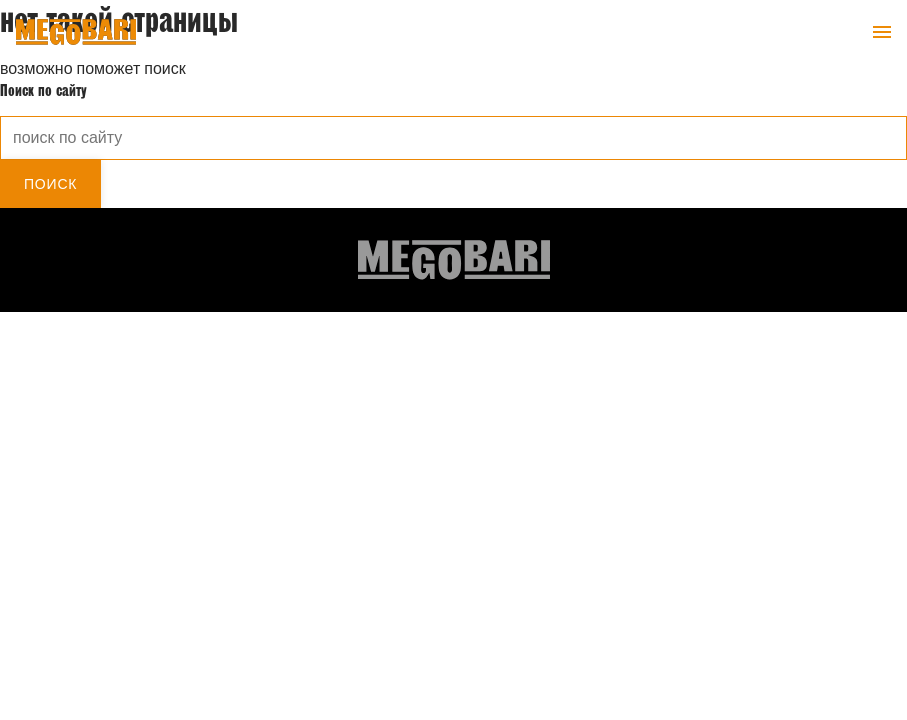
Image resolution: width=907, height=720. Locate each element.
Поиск (50, 184)
